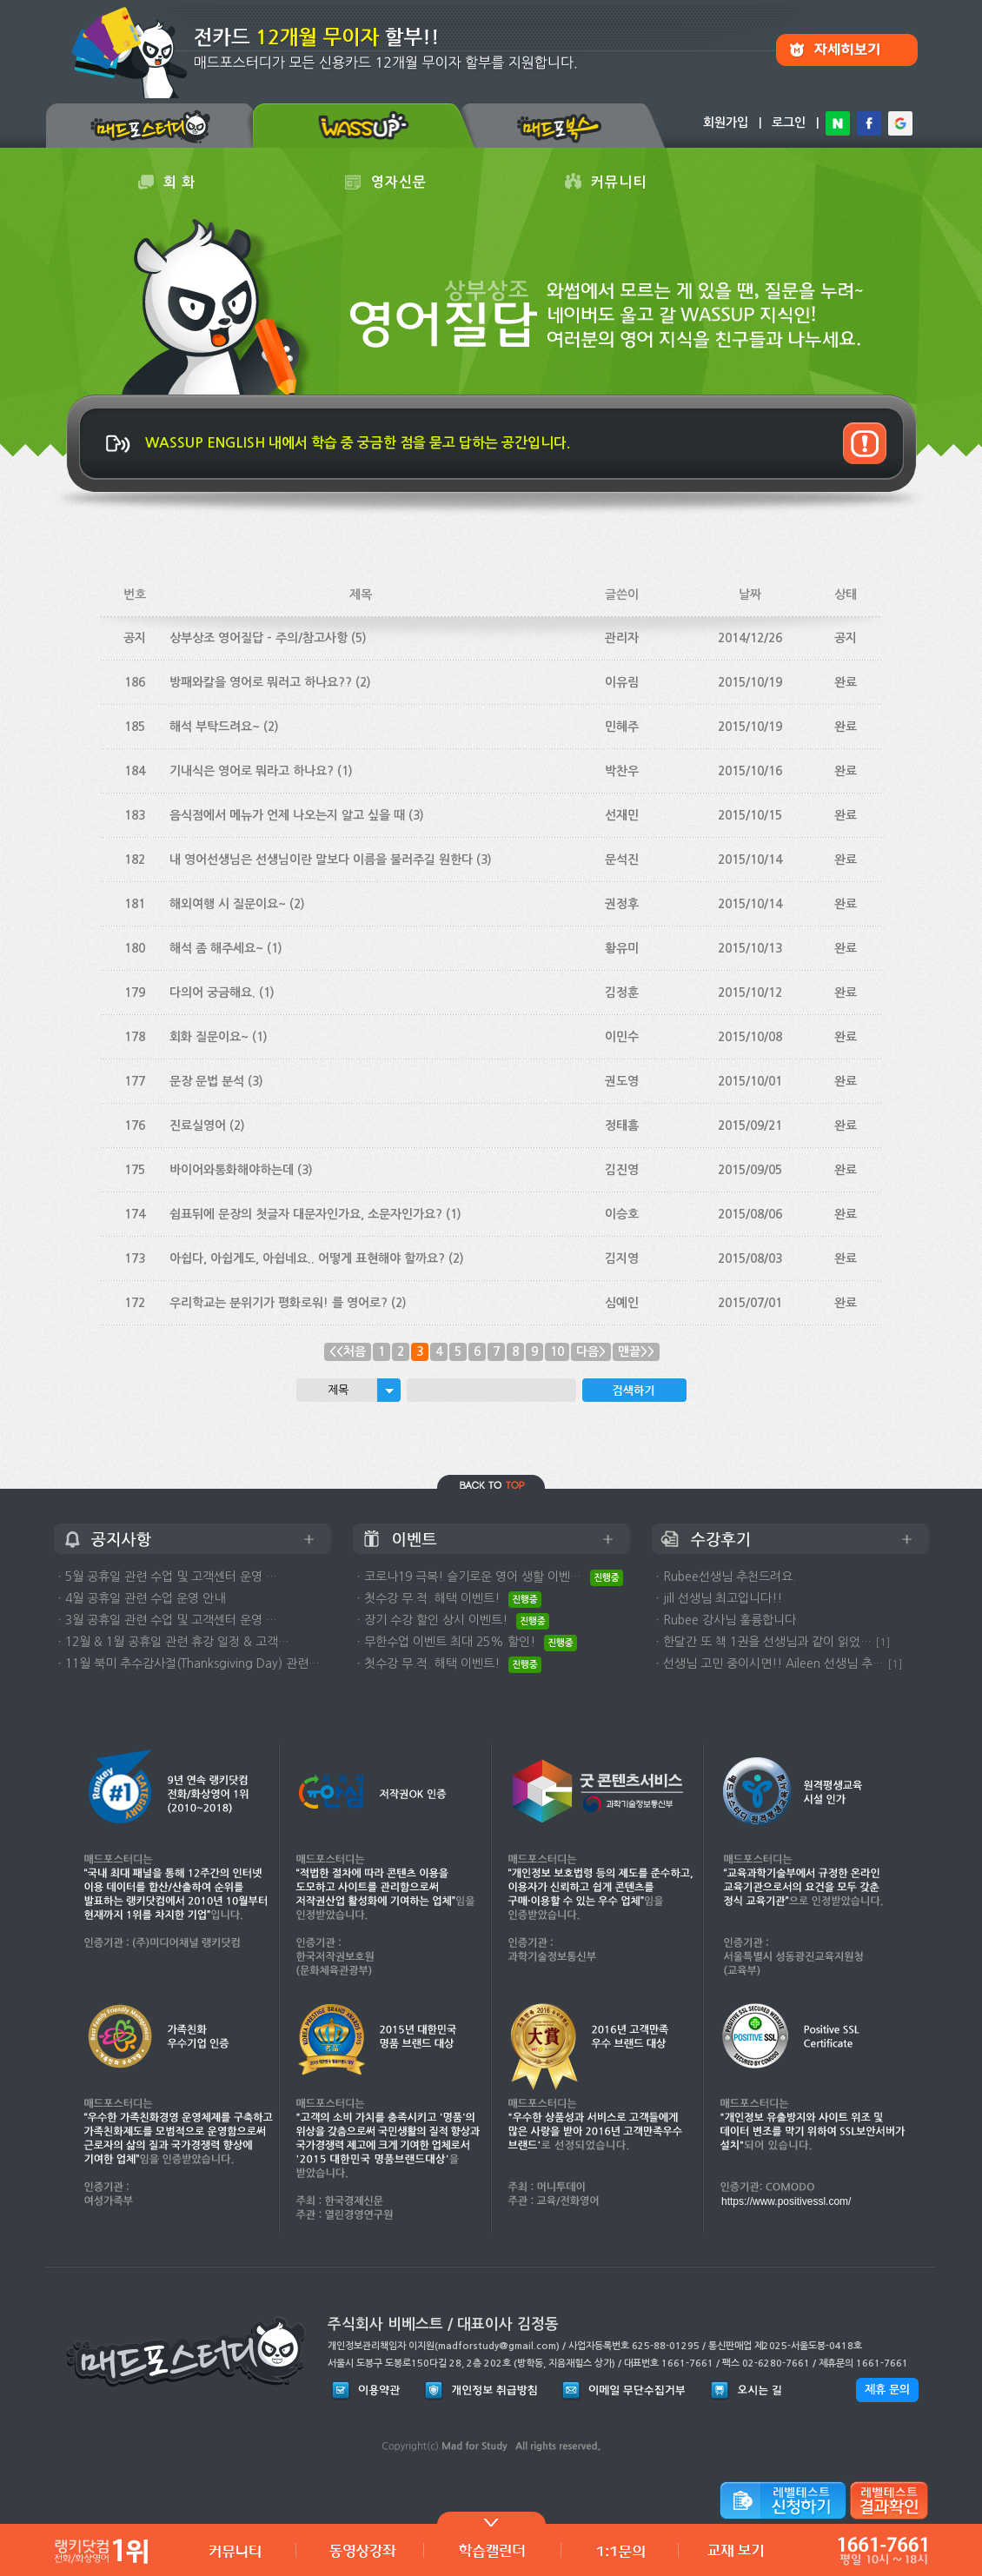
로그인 (789, 122)
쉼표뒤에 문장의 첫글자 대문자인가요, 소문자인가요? (305, 1214)
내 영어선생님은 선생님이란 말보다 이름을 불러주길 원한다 (321, 859)
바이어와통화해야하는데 (231, 1170)
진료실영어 (197, 1125)
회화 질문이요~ (209, 1037)
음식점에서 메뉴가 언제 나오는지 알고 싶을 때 (287, 815)
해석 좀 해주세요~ (216, 948)
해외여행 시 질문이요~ (227, 904)
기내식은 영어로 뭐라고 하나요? (251, 771)
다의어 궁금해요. (212, 992)
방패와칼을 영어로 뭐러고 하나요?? (260, 682)
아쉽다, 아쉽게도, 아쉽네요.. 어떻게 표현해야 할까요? (307, 1258)
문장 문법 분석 (206, 1081)
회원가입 (725, 122)
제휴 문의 (887, 2389)
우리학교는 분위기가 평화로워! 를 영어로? (278, 1303)
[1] (883, 1642)
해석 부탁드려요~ (214, 726)
